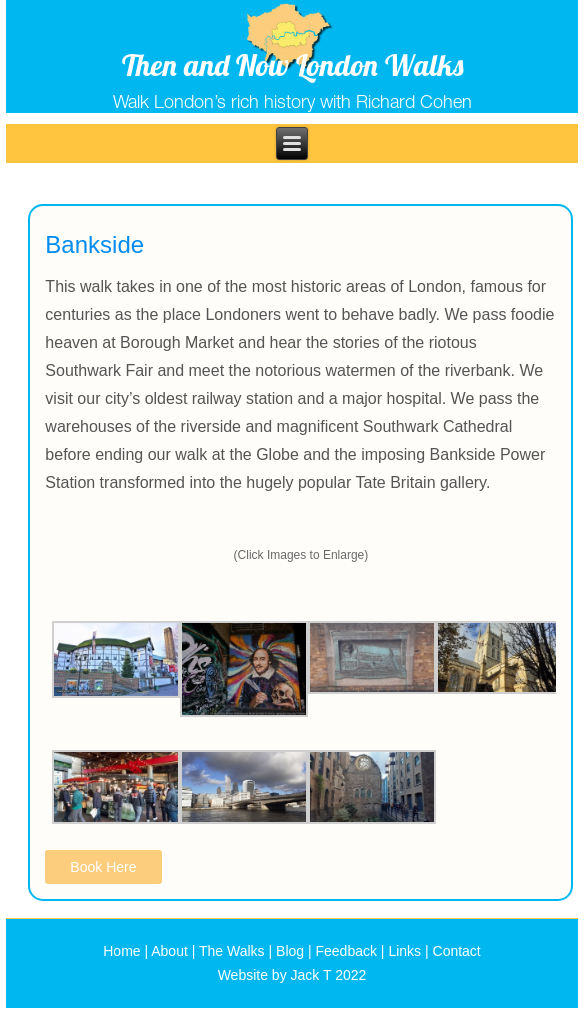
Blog (290, 951)
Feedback (346, 951)
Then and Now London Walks (292, 65)
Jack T (311, 975)
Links (404, 951)
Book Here (103, 867)
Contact (457, 951)
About (169, 951)
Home (121, 951)
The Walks (232, 951)
